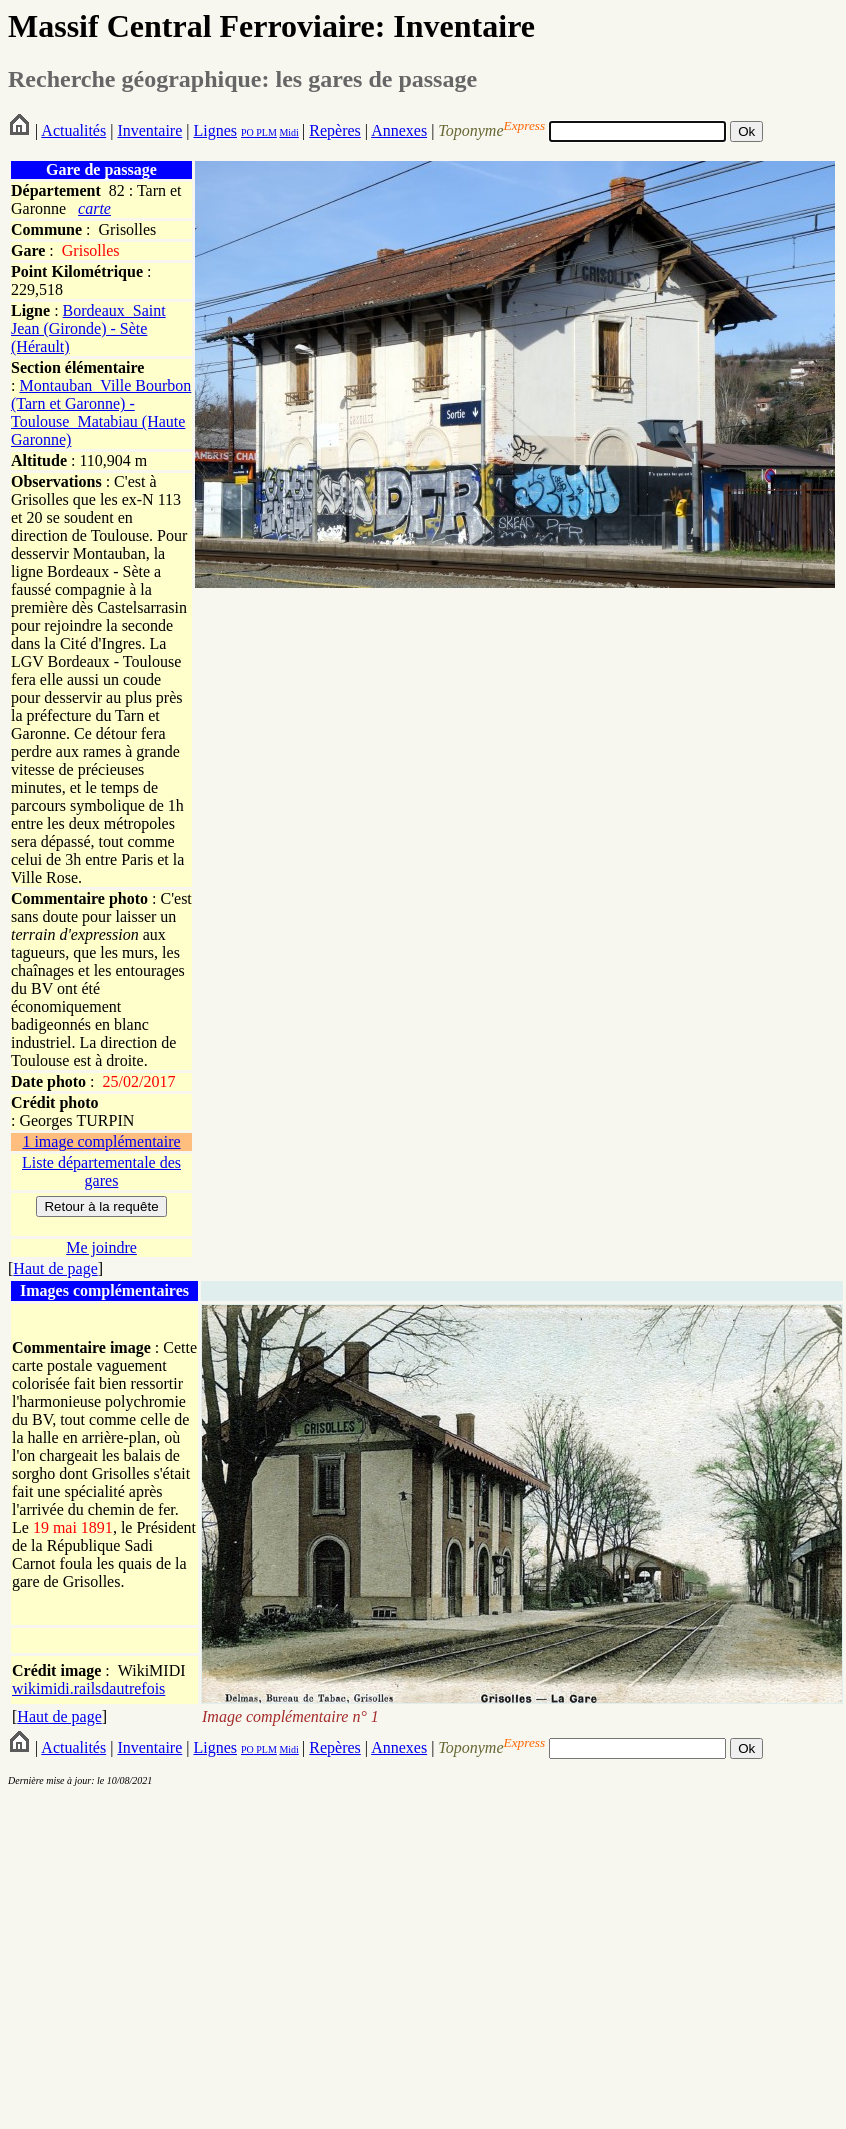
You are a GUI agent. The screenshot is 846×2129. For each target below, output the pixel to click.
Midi (288, 132)
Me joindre (101, 1247)
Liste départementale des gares (101, 1171)
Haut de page (55, 1268)
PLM (265, 132)
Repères (335, 130)
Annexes (399, 130)
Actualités (73, 130)
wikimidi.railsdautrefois (88, 1688)
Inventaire (149, 130)
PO (247, 132)
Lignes (215, 130)
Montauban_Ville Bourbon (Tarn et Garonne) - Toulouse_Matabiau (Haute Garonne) (101, 412)
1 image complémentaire (101, 1141)
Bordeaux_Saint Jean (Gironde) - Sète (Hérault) (88, 328)
